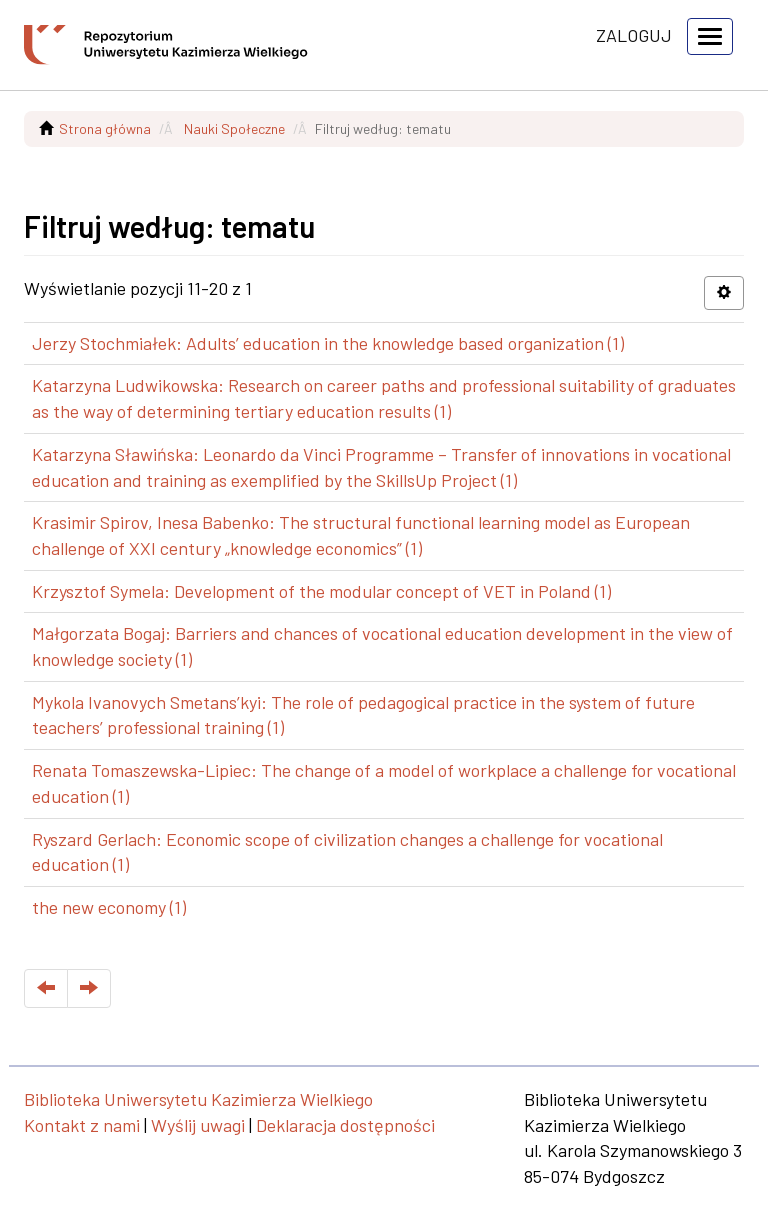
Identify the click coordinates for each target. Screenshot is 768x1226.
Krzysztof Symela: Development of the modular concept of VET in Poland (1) (321, 591)
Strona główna (105, 128)
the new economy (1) (109, 907)
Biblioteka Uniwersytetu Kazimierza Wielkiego (198, 1099)
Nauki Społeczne (234, 128)
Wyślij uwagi (198, 1125)
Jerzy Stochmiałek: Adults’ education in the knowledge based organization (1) (328, 343)
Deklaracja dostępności (345, 1125)
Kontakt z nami (82, 1125)
